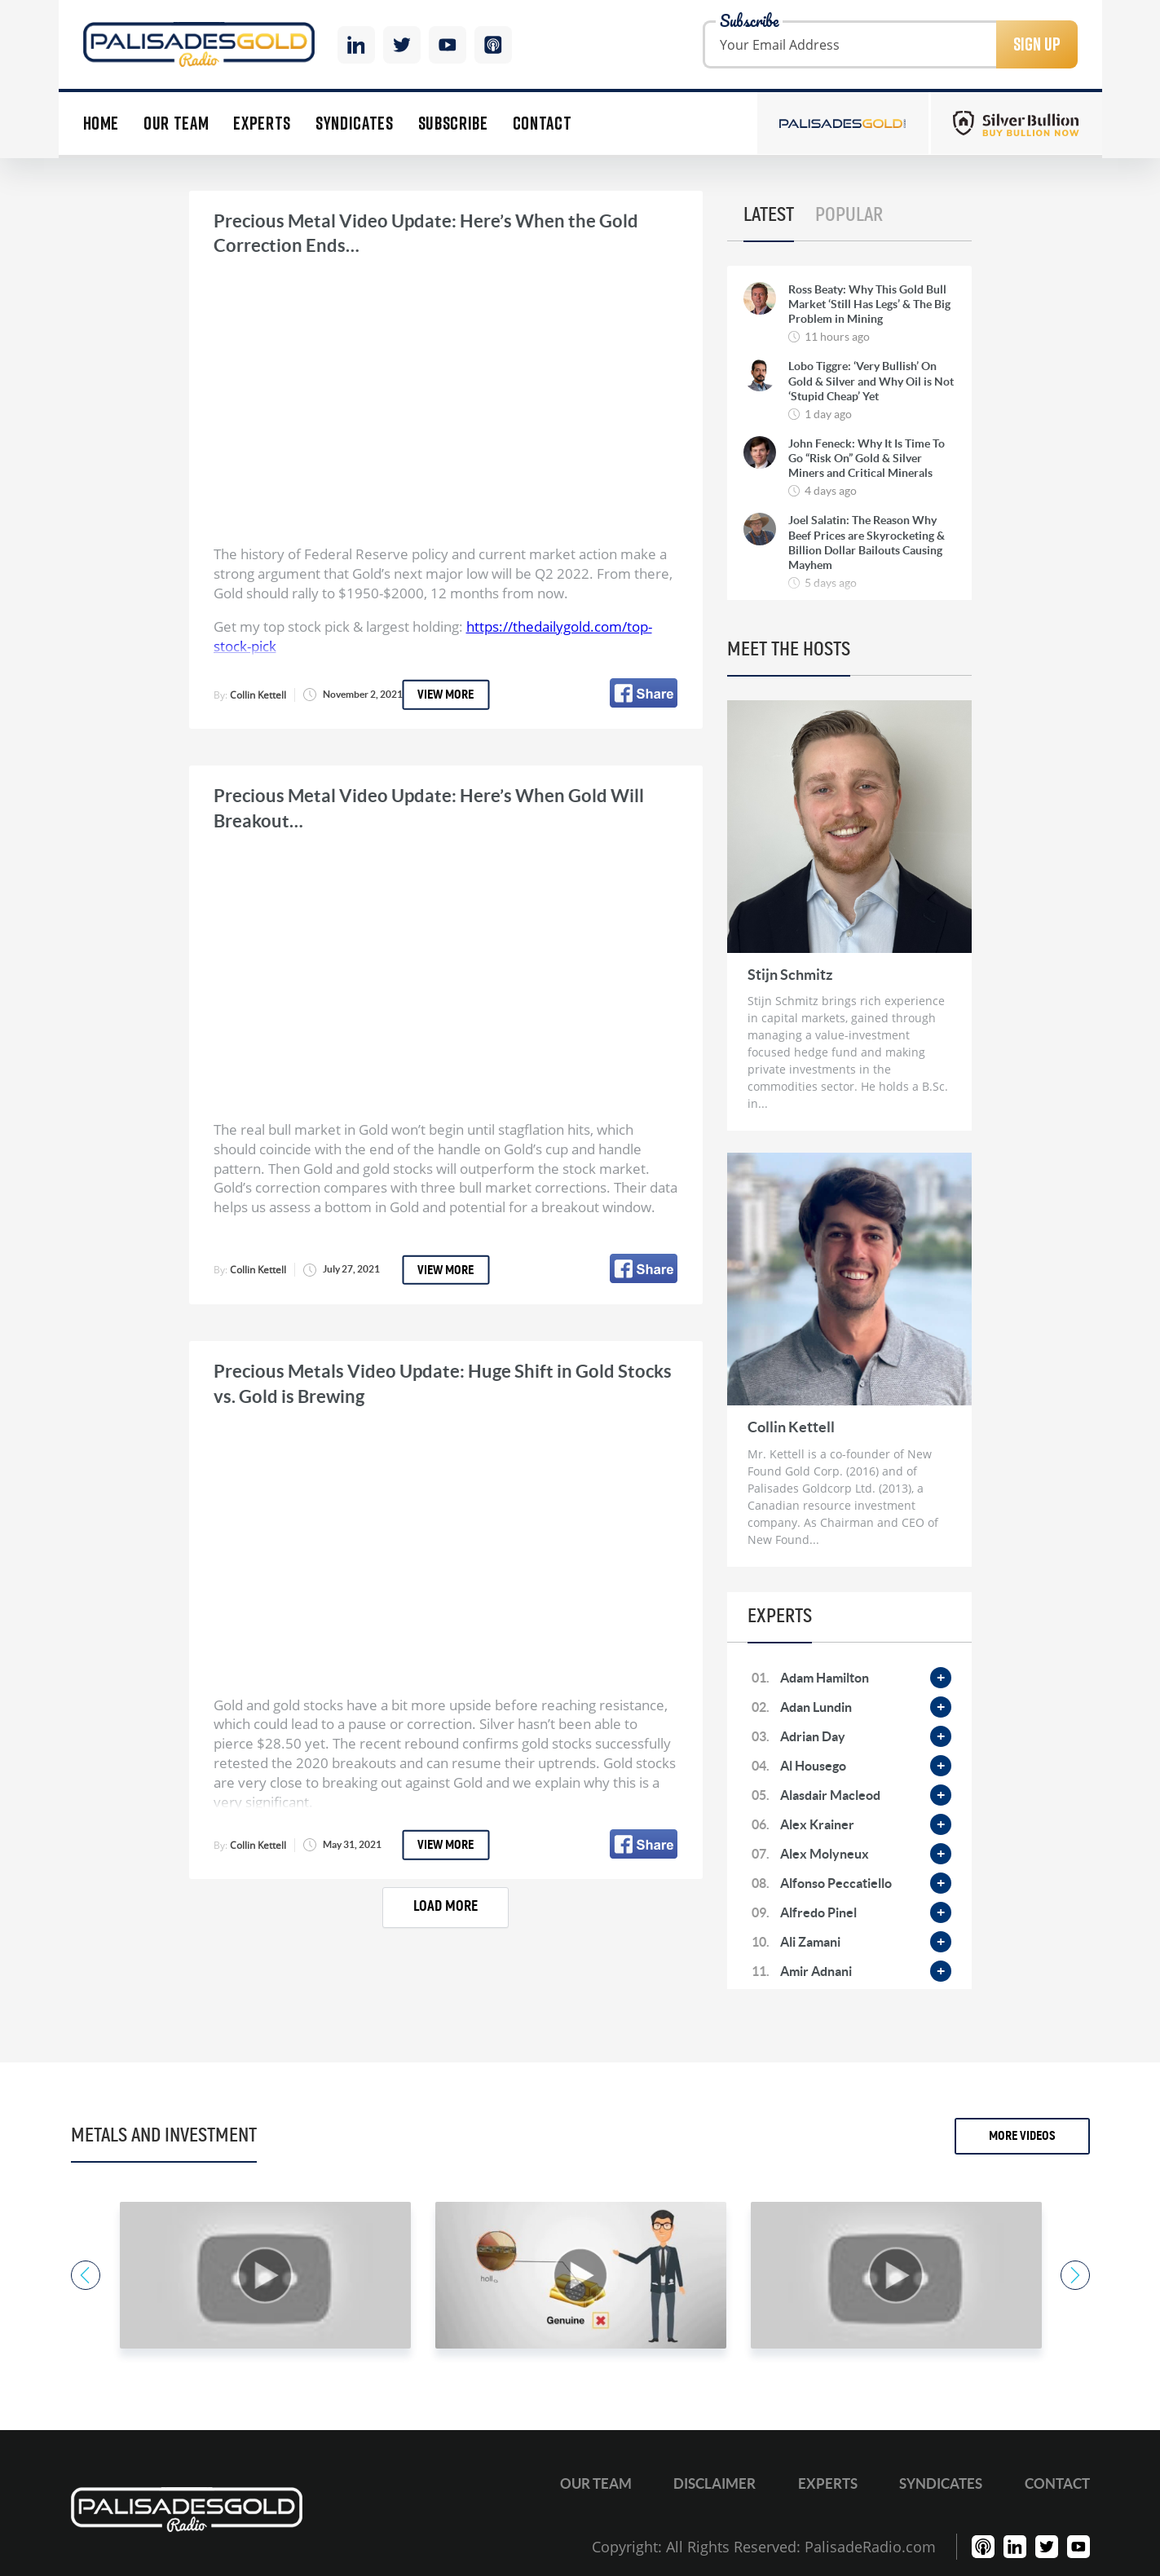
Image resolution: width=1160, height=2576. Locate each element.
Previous (85, 2275)
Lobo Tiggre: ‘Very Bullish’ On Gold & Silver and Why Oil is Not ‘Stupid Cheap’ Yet (871, 380)
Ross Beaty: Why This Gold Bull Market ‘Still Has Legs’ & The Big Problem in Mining (869, 304)
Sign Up (1037, 44)
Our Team (176, 123)
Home (101, 123)
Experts (262, 123)
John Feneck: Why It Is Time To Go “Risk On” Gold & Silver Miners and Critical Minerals (866, 458)
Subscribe (453, 123)
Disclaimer (714, 2483)
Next (1075, 2275)
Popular (849, 215)
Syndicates (354, 123)
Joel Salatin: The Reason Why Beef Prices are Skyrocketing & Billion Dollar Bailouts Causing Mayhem (866, 542)
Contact (542, 123)
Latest (768, 215)
